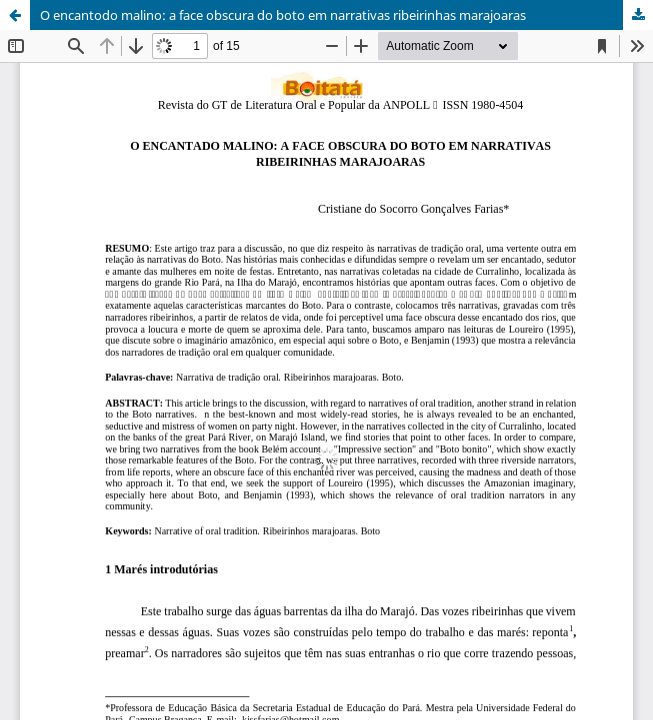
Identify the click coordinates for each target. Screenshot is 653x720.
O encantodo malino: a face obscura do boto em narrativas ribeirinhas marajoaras (283, 15)
